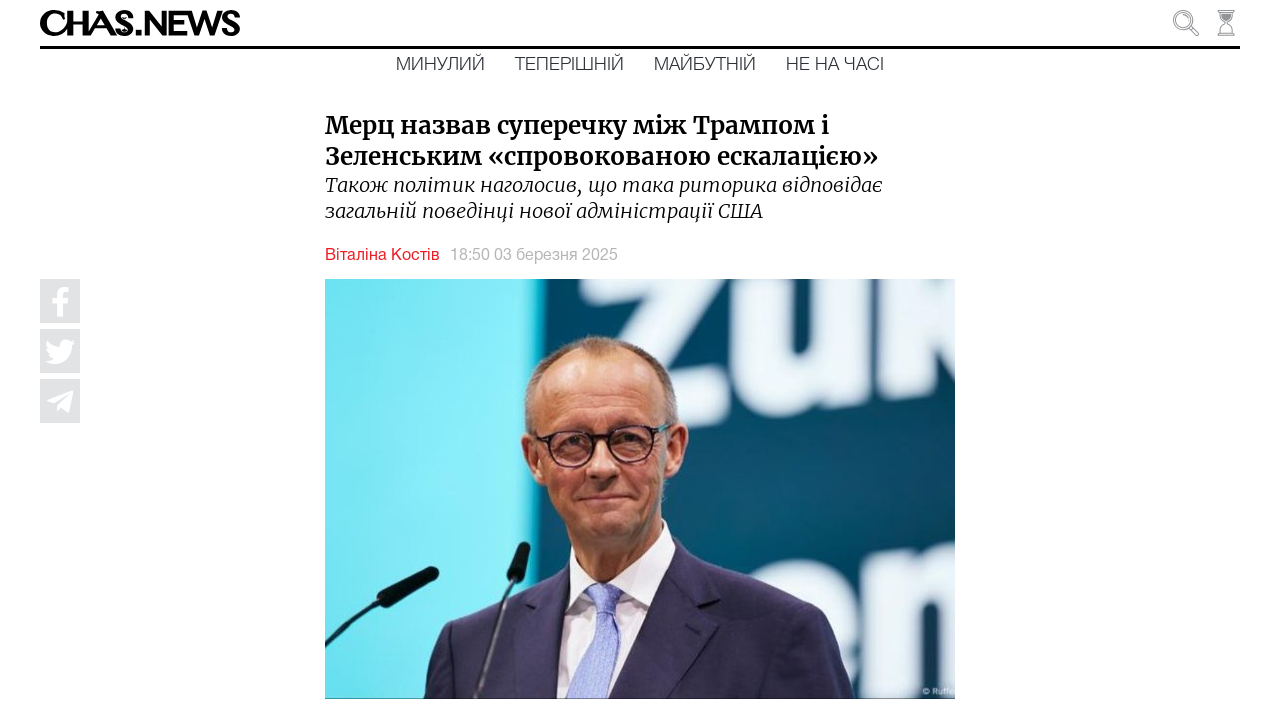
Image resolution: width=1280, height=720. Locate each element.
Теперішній (569, 65)
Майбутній (705, 65)
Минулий (440, 65)
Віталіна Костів (382, 256)
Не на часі (835, 65)
